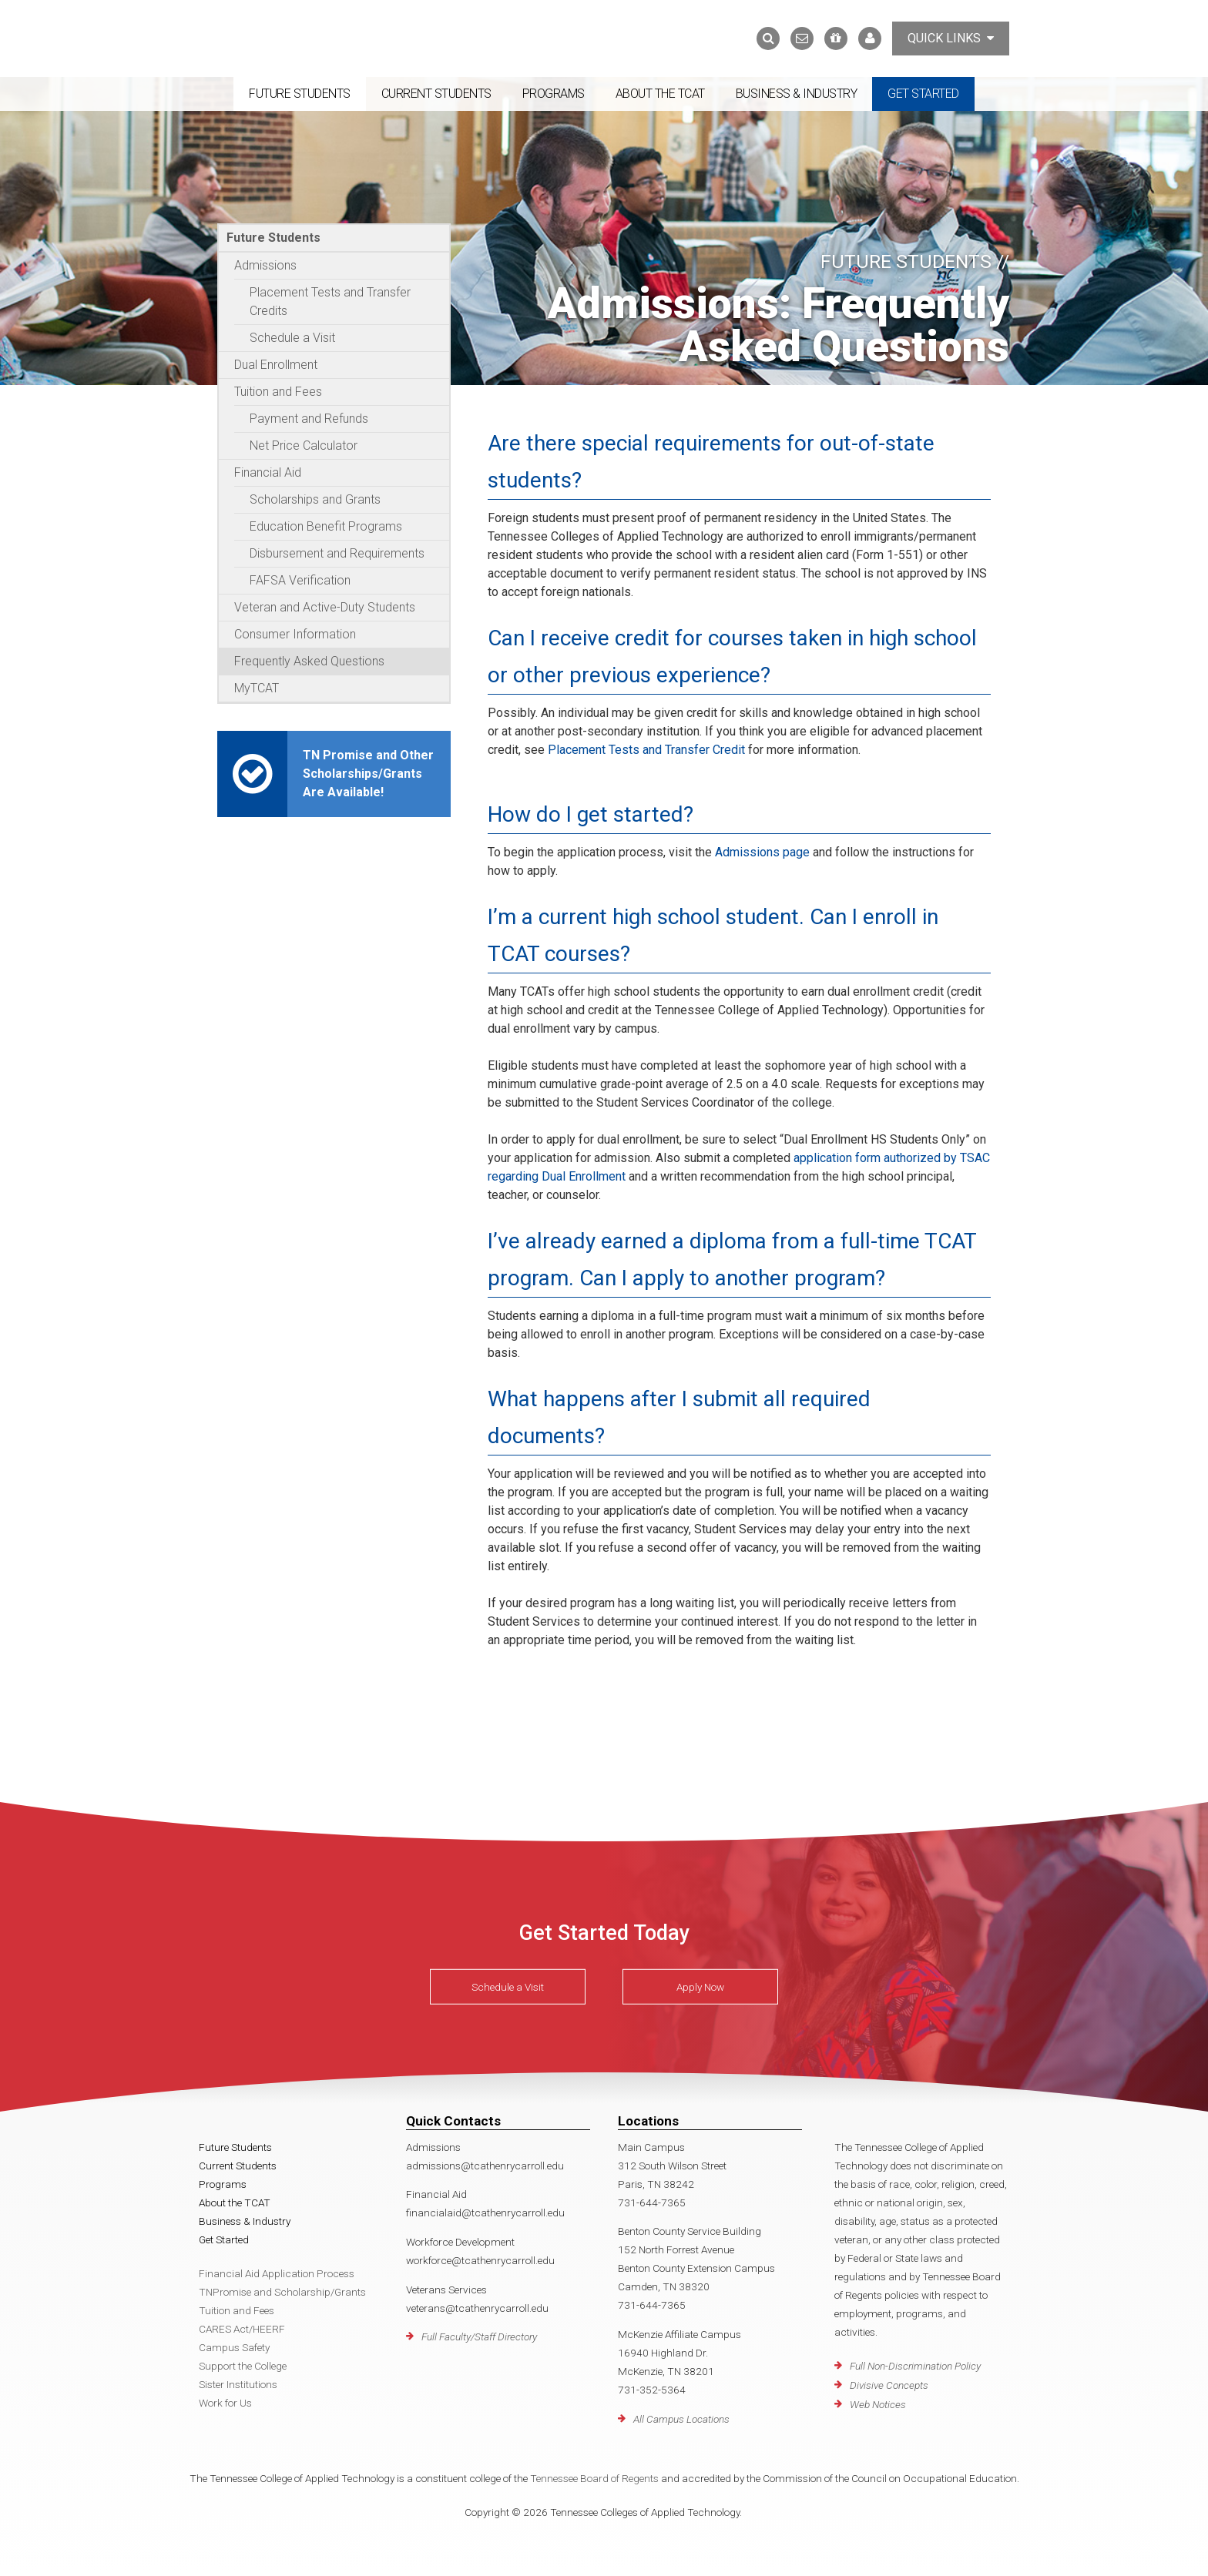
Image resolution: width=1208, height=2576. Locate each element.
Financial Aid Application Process (276, 2273)
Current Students (436, 93)
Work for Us (225, 2403)
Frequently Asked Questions (309, 661)
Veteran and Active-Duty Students (324, 607)
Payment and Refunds (309, 418)
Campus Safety (234, 2347)
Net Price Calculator (303, 445)
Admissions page (762, 852)
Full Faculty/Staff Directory (479, 2336)
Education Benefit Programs (326, 526)
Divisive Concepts (889, 2385)
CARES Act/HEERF (242, 2329)
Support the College (243, 2366)
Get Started (923, 93)
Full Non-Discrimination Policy (915, 2366)
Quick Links (951, 38)
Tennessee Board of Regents (594, 2478)
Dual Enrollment (275, 364)
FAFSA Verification (300, 580)
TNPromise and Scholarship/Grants (282, 2292)
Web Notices (878, 2404)
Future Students (300, 93)
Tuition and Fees (278, 391)
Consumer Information (295, 634)
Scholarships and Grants (315, 499)
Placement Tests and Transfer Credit (646, 749)
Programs (553, 93)
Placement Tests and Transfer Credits (330, 301)
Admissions (265, 265)
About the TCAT (660, 93)
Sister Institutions (238, 2384)
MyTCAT (256, 688)
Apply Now (700, 1987)
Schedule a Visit (292, 337)
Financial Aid (267, 472)
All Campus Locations (681, 2419)
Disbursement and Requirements (337, 553)
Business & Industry (796, 93)
